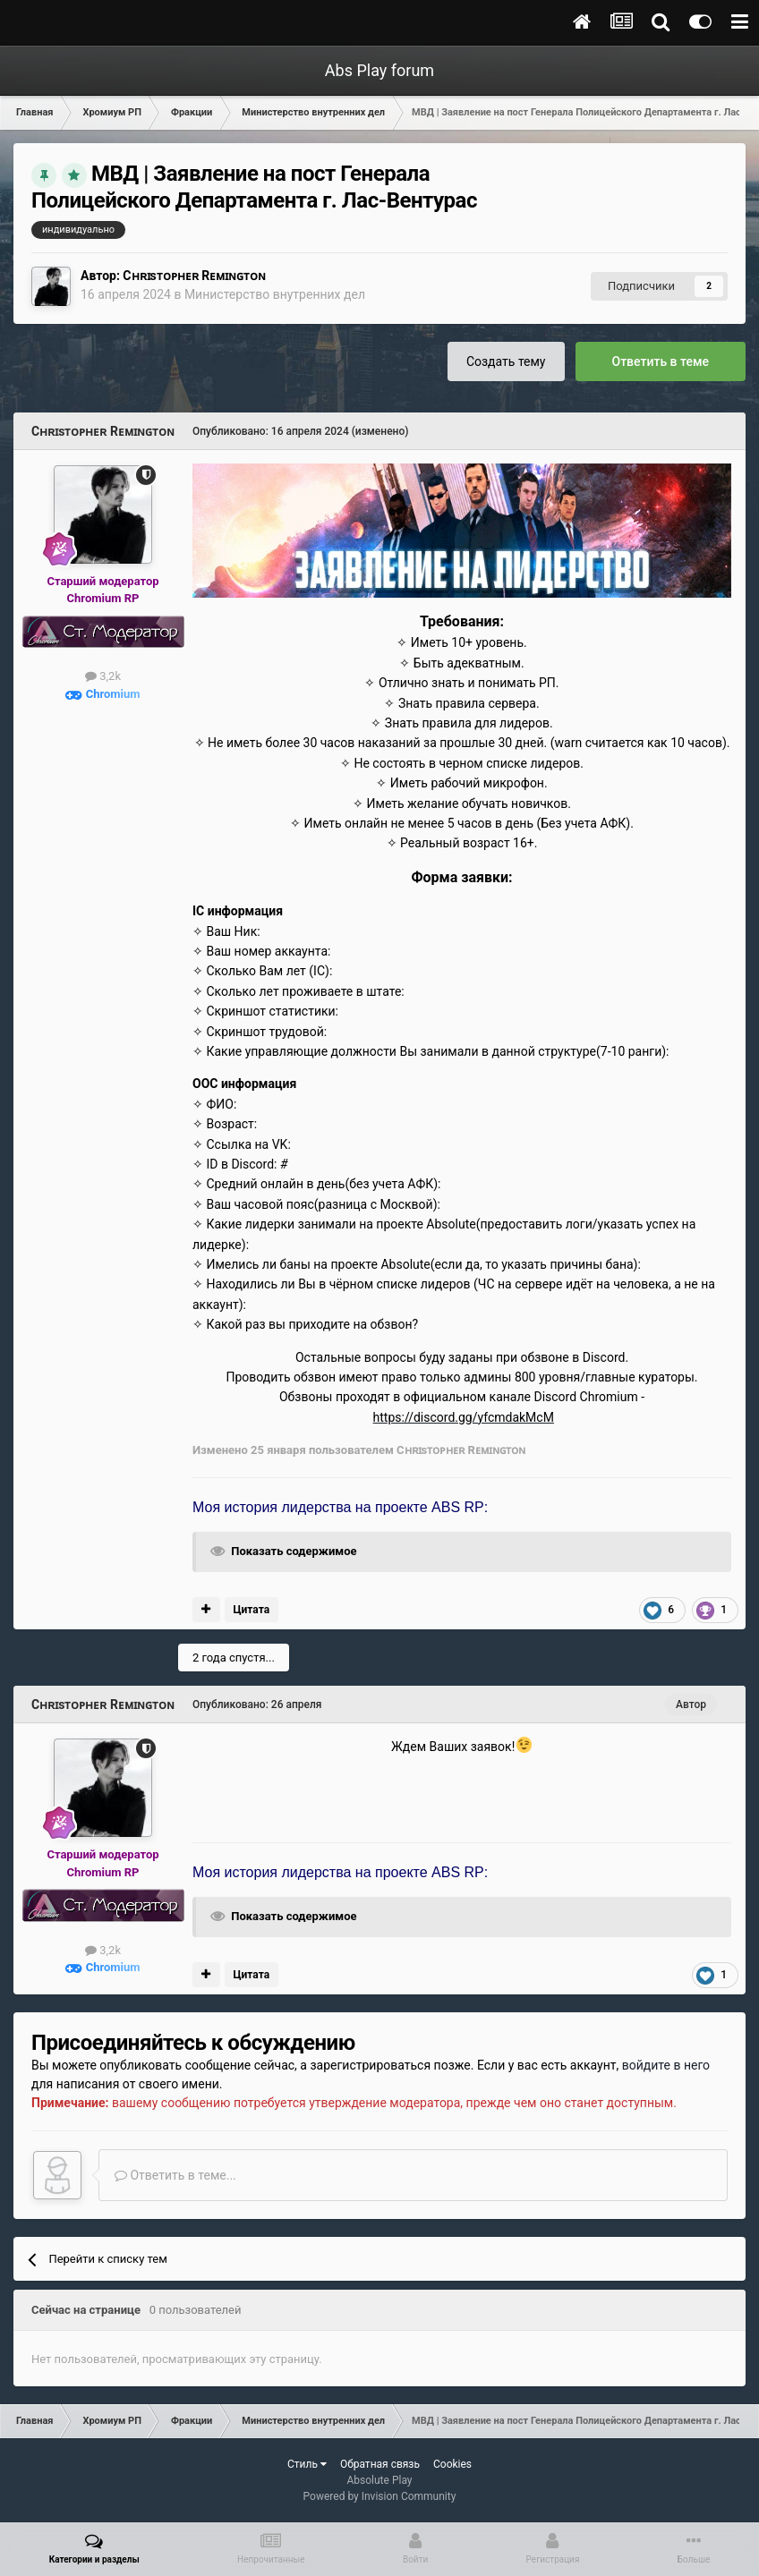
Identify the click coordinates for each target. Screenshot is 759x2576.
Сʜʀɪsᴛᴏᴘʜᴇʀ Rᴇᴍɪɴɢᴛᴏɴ (194, 275)
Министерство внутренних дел (274, 294)
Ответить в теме (661, 361)
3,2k (103, 676)
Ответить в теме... (175, 2175)
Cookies (452, 2464)
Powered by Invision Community (379, 2496)
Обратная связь (380, 2464)
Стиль (307, 2464)
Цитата (251, 1609)
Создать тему (506, 361)
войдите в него (666, 2065)
